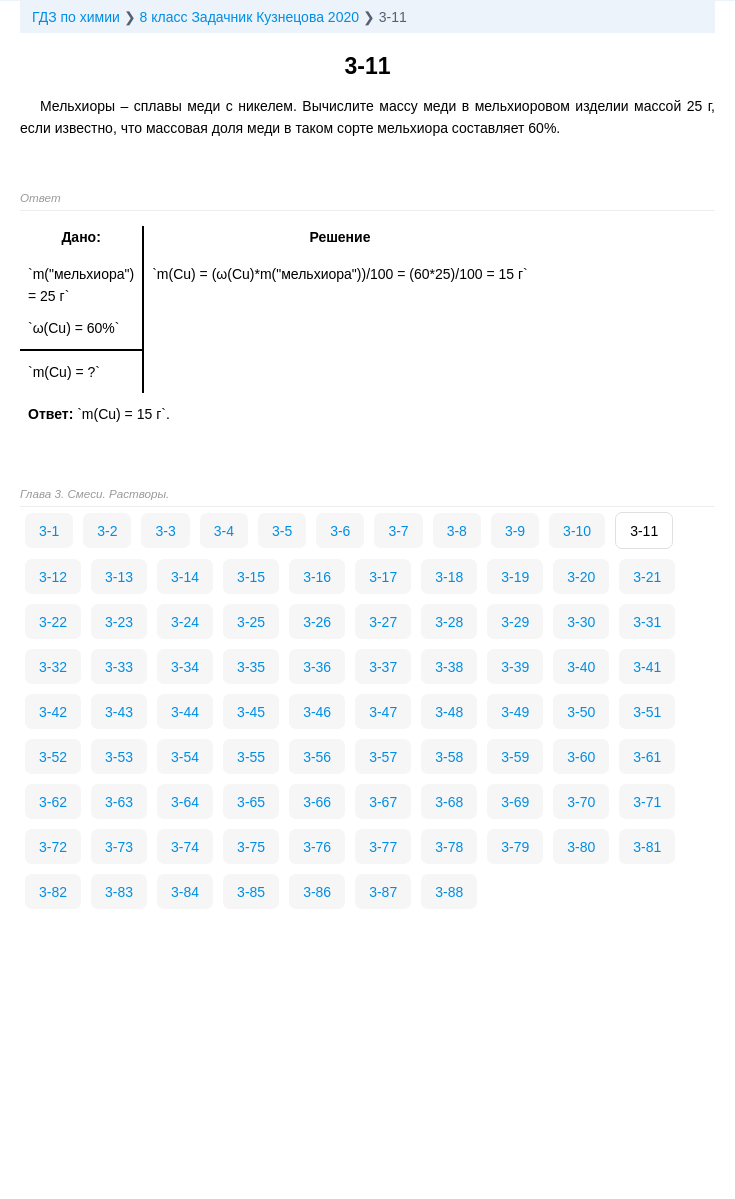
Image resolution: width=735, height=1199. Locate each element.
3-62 (53, 802)
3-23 (119, 622)
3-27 (383, 622)
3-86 (317, 892)
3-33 (119, 667)
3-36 (317, 667)
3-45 (251, 712)
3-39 (515, 667)
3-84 (185, 892)
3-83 (119, 892)
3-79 (515, 847)
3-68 (449, 802)
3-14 (185, 577)
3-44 (185, 712)
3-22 (53, 622)
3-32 (53, 667)
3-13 (119, 577)
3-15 (251, 577)
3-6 (340, 531)
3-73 (119, 847)
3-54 (185, 757)
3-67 (383, 802)
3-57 (383, 757)
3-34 (185, 667)
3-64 (185, 802)
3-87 (383, 892)
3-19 (515, 577)
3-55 (251, 757)
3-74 (185, 847)
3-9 (515, 531)
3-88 (449, 892)
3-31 (647, 622)
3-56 (317, 757)
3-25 (251, 622)
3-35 (251, 667)
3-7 (398, 531)
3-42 (53, 712)
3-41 (647, 667)
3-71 (647, 802)
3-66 (317, 802)
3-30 (581, 622)
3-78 (449, 847)
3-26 (317, 622)
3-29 (515, 622)
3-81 (647, 847)
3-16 (317, 577)
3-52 (53, 757)
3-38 (449, 667)
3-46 (317, 712)
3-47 (383, 712)
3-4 (224, 531)
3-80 (581, 847)
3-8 (457, 531)
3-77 (383, 847)
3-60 (581, 757)
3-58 (449, 757)
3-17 (383, 577)
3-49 (515, 712)
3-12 (53, 577)
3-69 (515, 802)
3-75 (251, 847)
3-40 (581, 667)
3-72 (53, 847)
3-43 (119, 712)
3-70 (581, 802)
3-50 (581, 712)
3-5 (282, 531)
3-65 (251, 802)
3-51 (647, 712)
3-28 (449, 622)
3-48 (449, 712)
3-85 (251, 892)
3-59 (515, 757)
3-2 (107, 531)
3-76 (317, 847)
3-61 (647, 757)
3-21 (647, 577)
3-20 (581, 577)
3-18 (449, 577)
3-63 (119, 802)
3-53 (119, 757)
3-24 (185, 622)
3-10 (577, 531)
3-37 (383, 667)
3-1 (49, 531)
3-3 (165, 531)
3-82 (53, 892)
